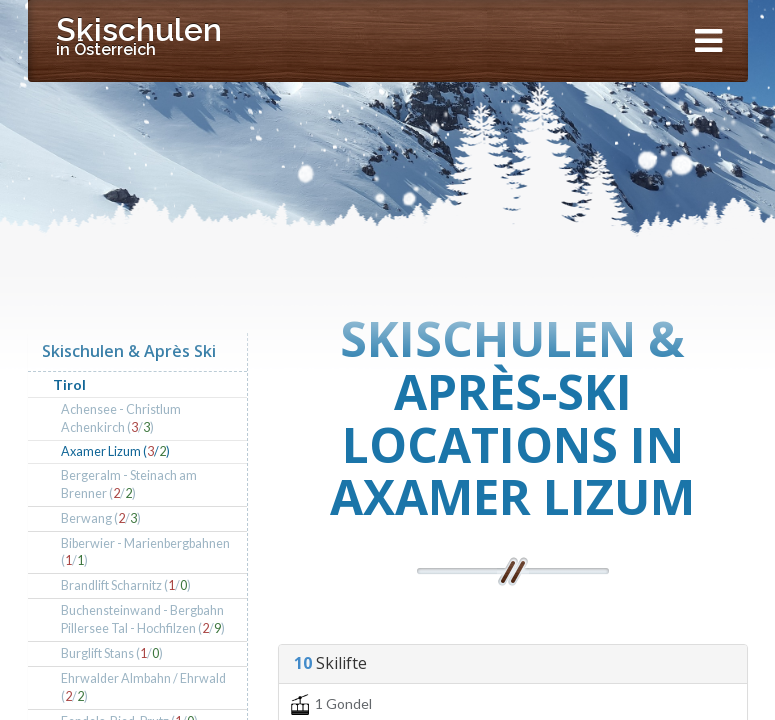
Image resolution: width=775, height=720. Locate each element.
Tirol (69, 384)
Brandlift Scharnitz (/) (126, 585)
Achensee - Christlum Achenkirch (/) (121, 418)
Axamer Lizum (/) (115, 451)
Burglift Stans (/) (112, 653)
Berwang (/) (101, 518)
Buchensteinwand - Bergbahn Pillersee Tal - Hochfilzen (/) (143, 619)
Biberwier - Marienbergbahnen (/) (145, 552)
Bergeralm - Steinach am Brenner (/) (129, 484)
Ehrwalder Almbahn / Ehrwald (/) (143, 687)
